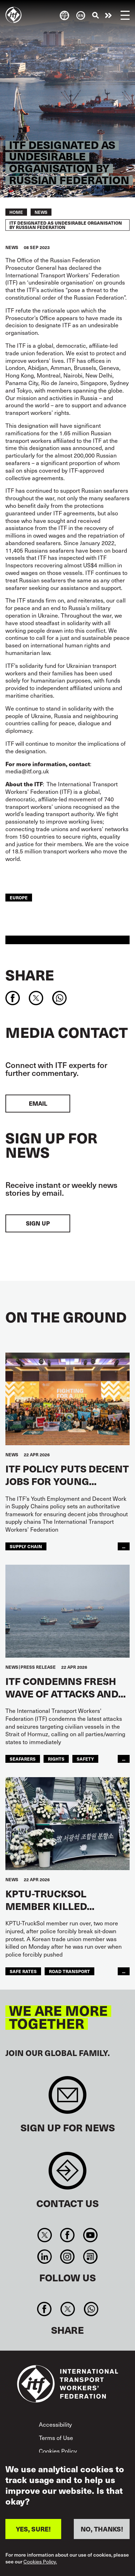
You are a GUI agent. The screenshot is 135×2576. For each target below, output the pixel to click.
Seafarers (23, 1759)
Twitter (45, 2235)
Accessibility (55, 2424)
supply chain (26, 1546)
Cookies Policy (58, 2451)
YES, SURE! (33, 2528)
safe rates (23, 1971)
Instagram (67, 2256)
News (41, 212)
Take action (108, 15)
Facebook (67, 2235)
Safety (85, 1759)
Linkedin (45, 2256)
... (123, 1546)
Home (16, 212)
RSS (90, 2256)
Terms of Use (56, 2437)
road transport (69, 1971)
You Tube (90, 2235)
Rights (56, 1759)
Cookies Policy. (40, 2561)
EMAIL (38, 1103)
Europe (19, 897)
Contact (67, 2174)
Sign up (38, 1223)
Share (29, 975)
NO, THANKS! (102, 2528)
